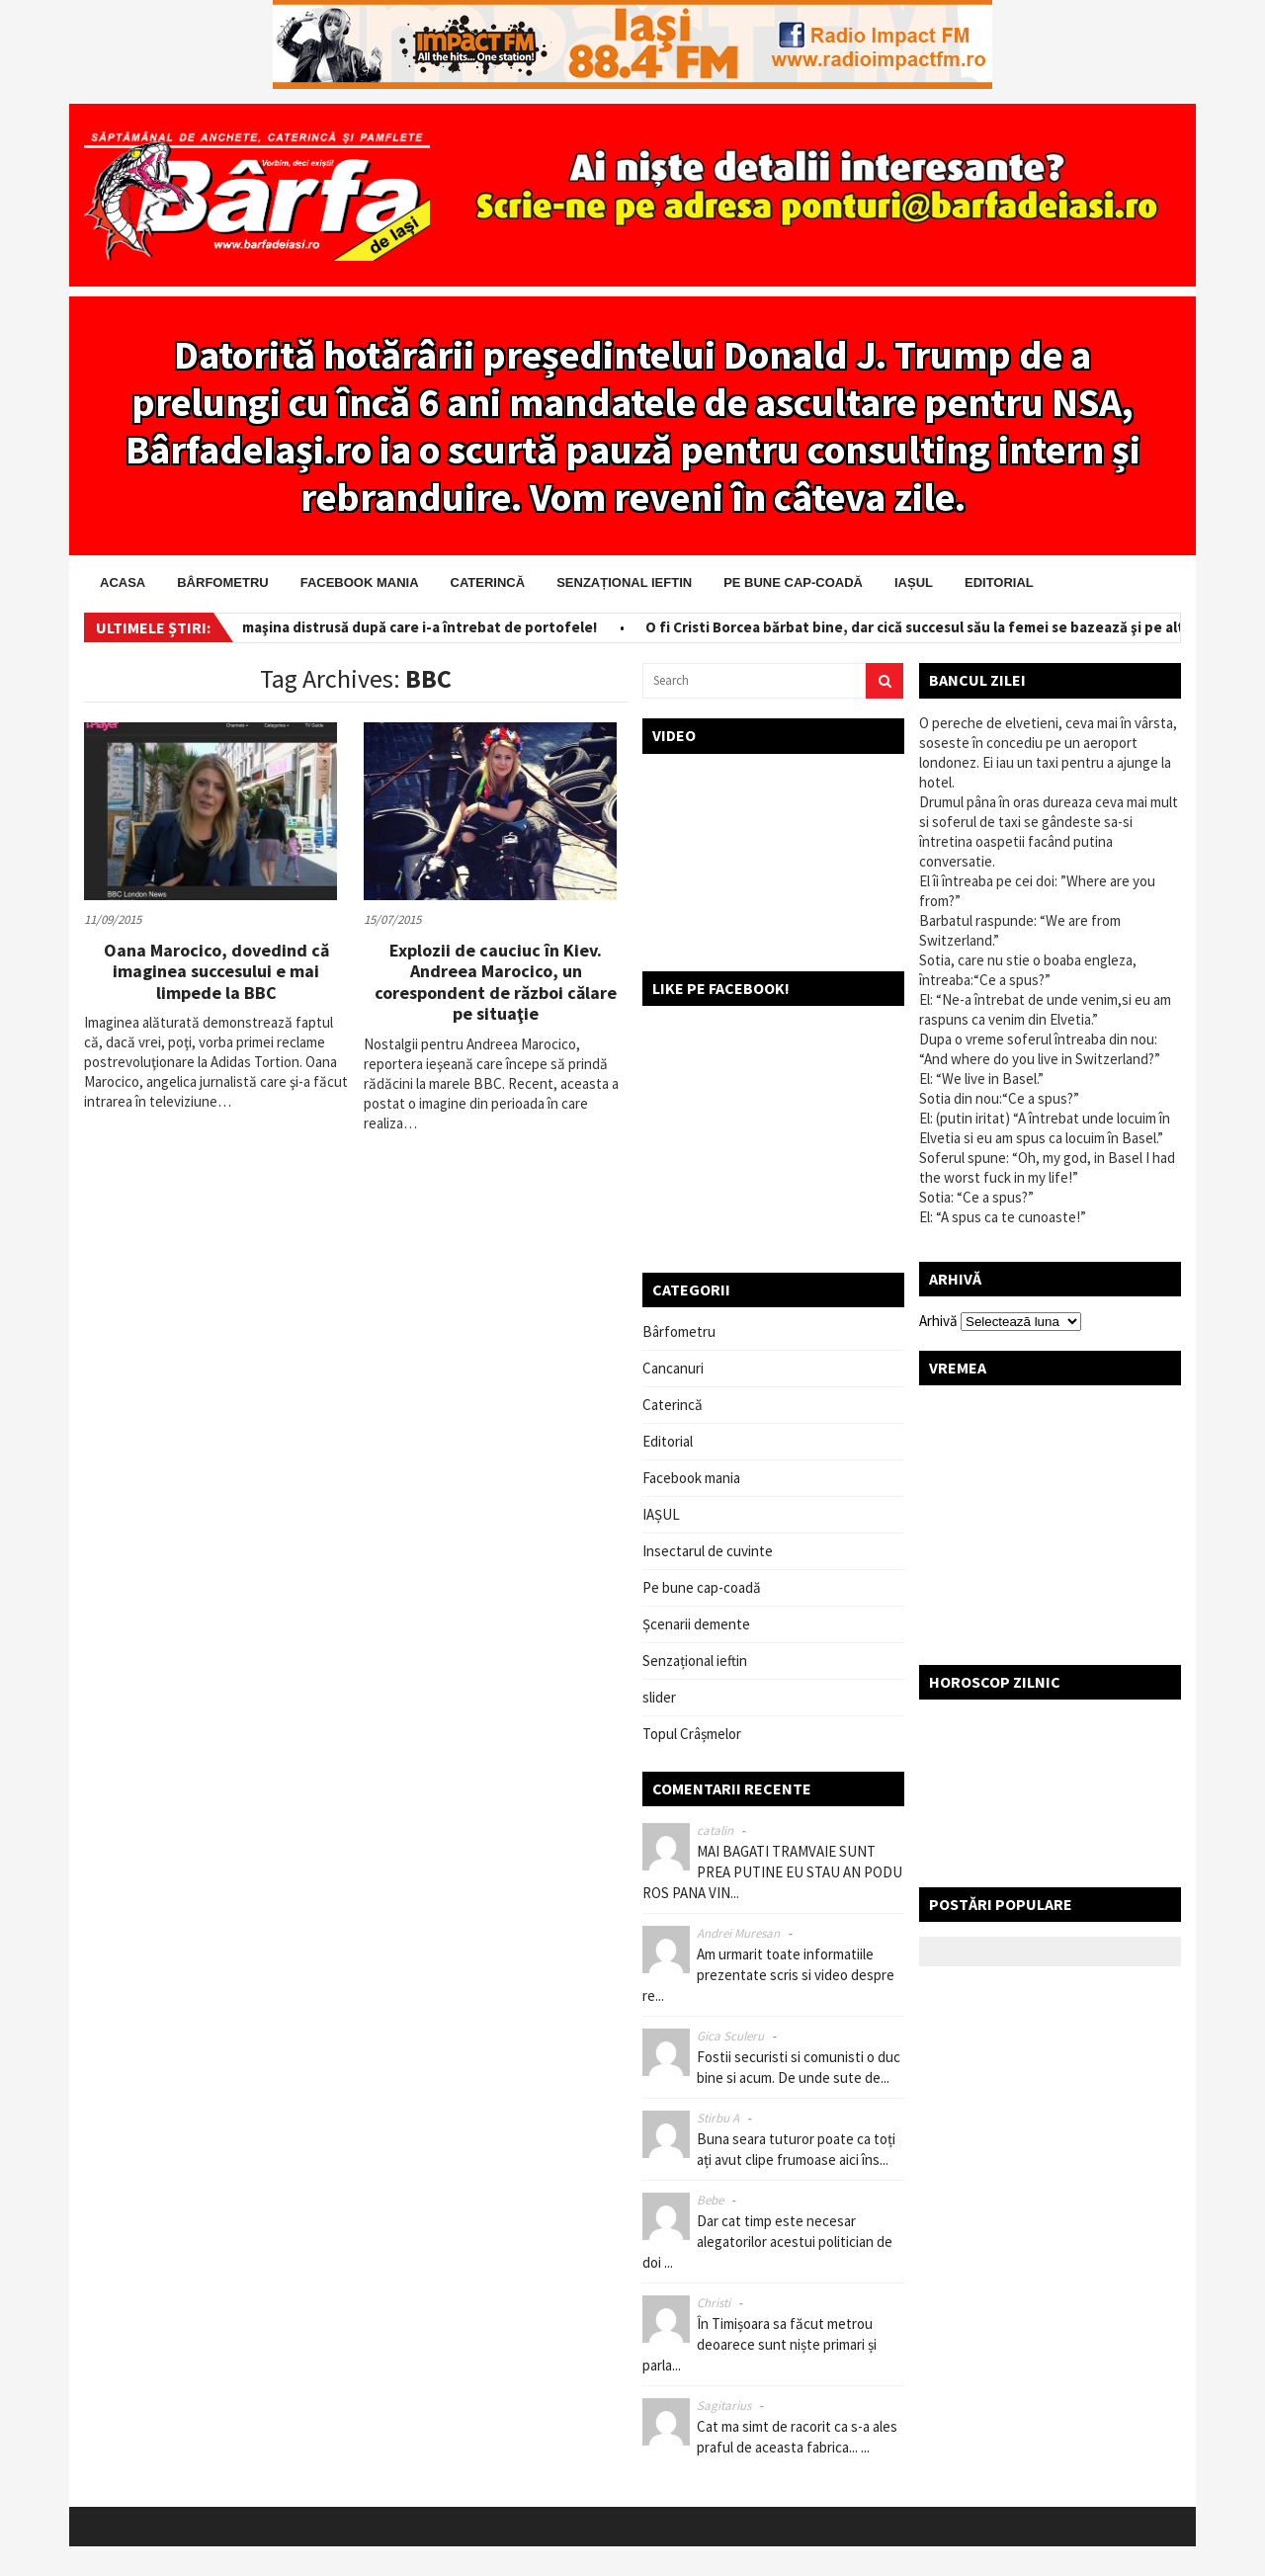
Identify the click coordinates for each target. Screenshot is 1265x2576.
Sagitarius (724, 2405)
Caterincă (488, 582)
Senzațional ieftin (624, 582)
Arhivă (938, 1320)
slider (659, 1697)
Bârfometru (222, 582)
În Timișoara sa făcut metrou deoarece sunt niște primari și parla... (759, 2344)
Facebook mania (359, 582)
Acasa (122, 582)
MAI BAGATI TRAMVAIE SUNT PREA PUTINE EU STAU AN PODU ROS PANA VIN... (772, 1872)
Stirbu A (718, 2118)
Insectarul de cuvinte (707, 1550)
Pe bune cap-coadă (793, 582)
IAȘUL (913, 582)
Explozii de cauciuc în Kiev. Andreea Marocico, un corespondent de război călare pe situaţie (496, 982)
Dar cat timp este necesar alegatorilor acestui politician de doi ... (767, 2241)
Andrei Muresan (738, 1933)
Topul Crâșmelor (691, 1733)
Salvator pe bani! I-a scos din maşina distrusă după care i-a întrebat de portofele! (330, 627)
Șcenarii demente (696, 1624)
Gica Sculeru (730, 2036)
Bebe (710, 2200)
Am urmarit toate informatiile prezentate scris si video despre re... (768, 1975)
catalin (715, 1830)
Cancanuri (673, 1368)
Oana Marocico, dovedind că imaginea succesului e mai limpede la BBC (216, 971)
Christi (713, 2302)
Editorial (999, 582)
